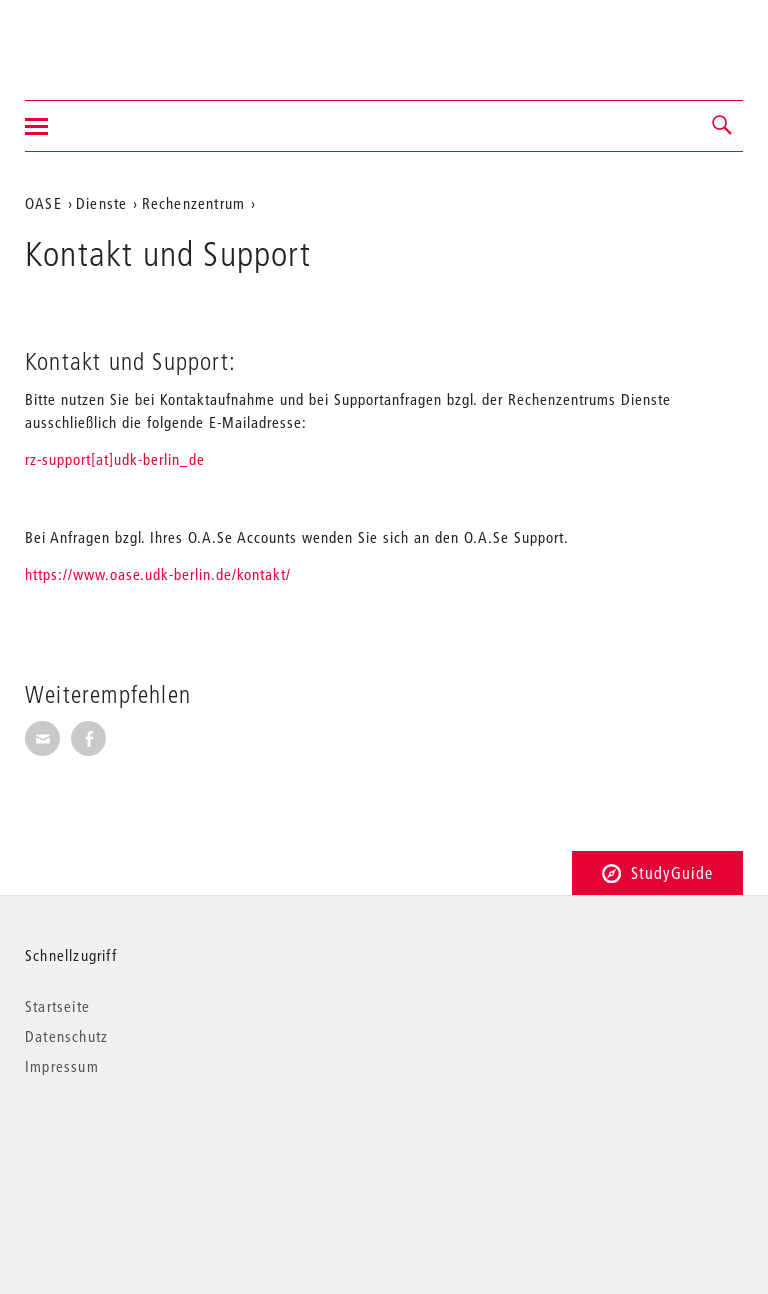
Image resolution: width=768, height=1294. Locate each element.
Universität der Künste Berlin (103, 37)
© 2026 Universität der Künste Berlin (129, 1150)
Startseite (57, 1006)
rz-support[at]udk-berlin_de (115, 459)
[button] (723, 126)
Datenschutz (66, 1036)
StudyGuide (657, 872)
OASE (43, 203)
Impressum (62, 1066)
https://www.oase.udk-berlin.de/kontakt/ (158, 574)
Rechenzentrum (194, 203)
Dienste (101, 203)
